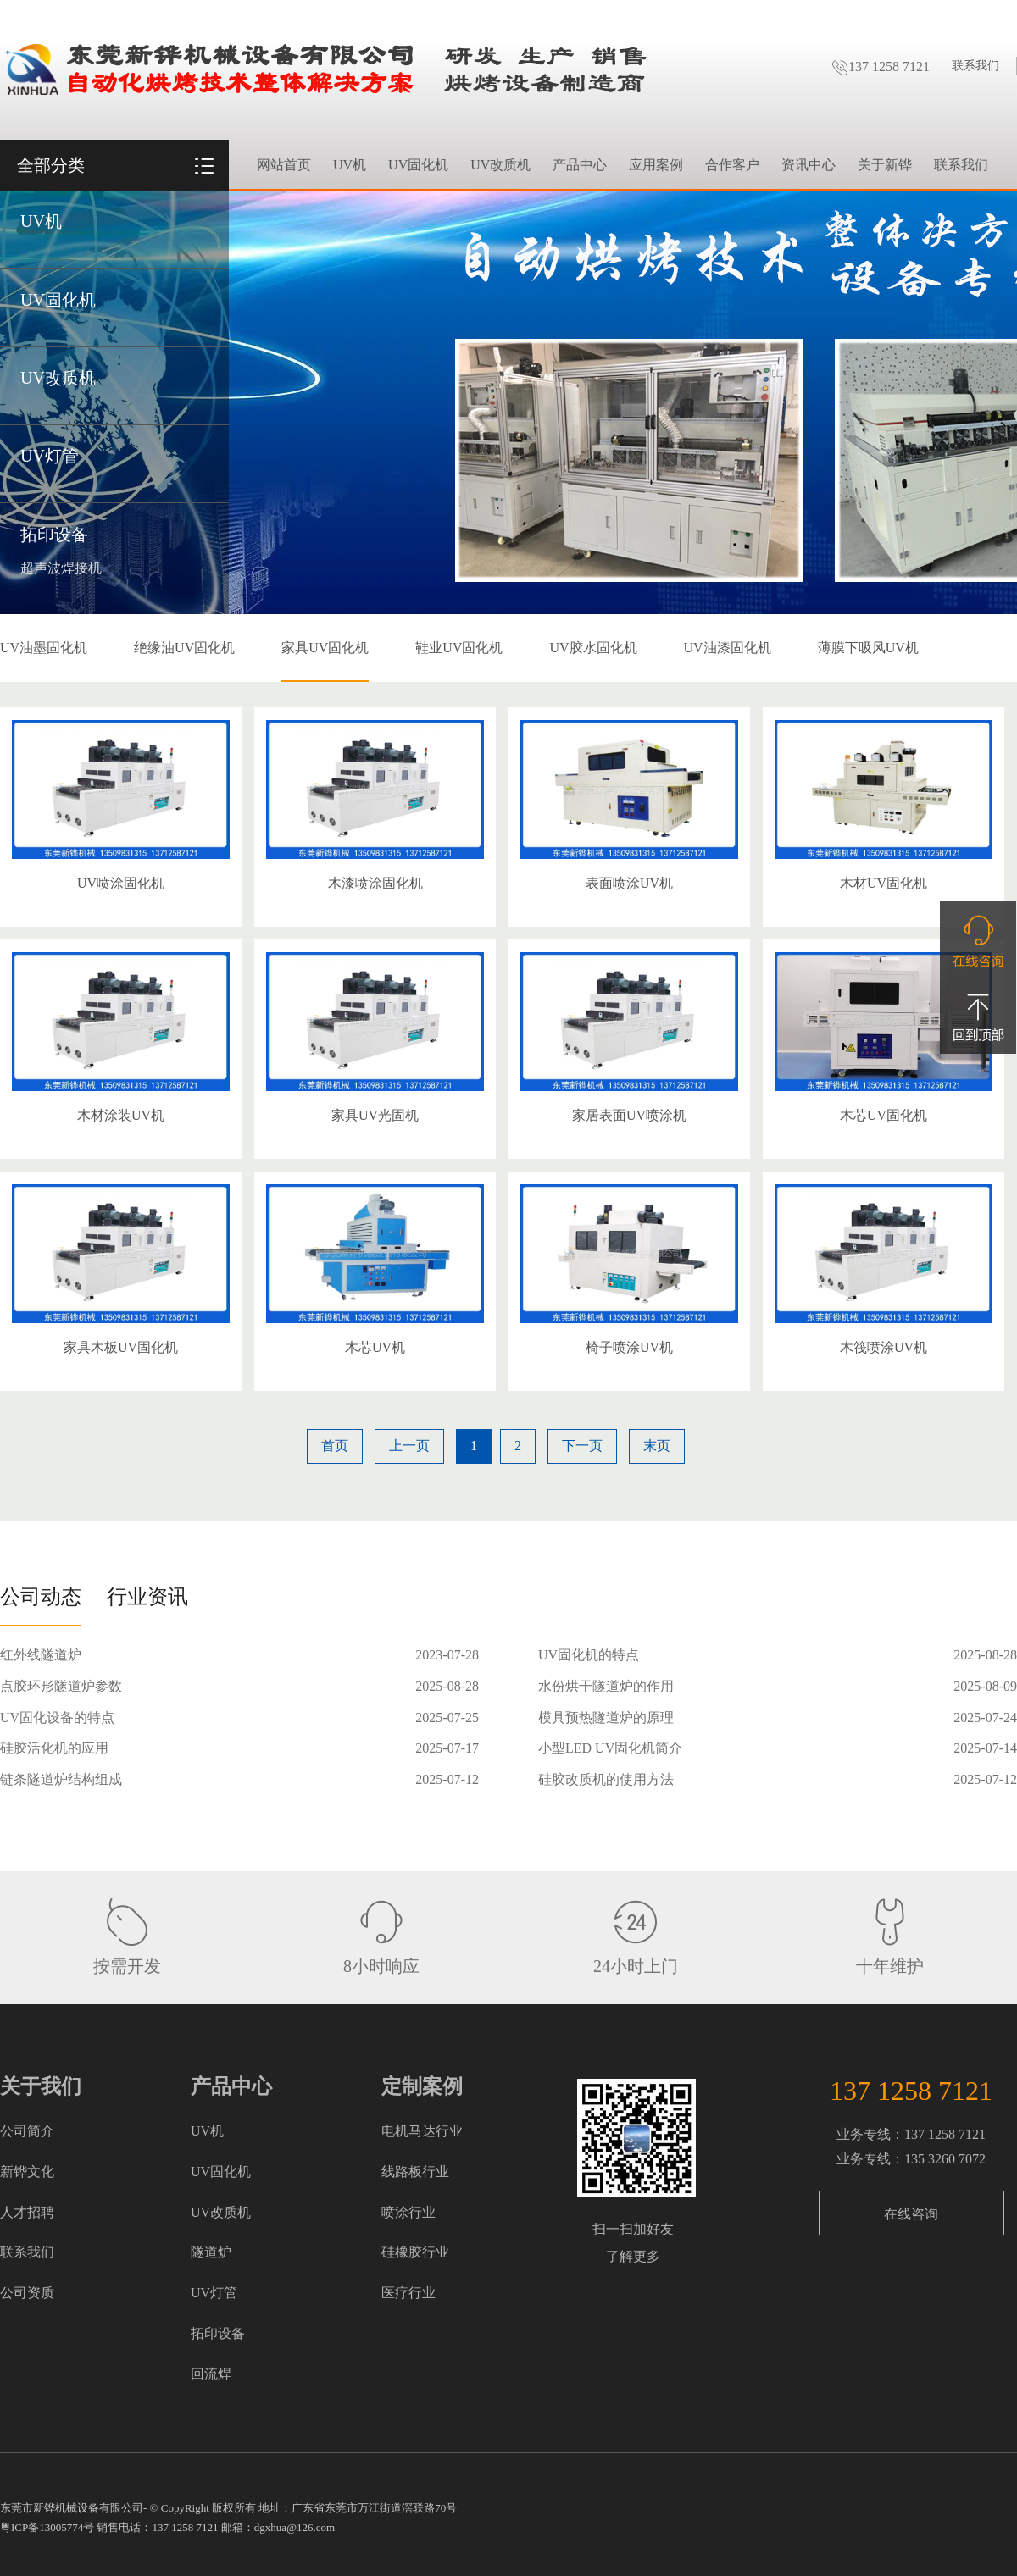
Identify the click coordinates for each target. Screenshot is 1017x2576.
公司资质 (27, 2292)
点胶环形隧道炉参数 (61, 1686)
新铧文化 (27, 2171)
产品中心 (580, 165)
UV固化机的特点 (588, 1655)
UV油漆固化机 (727, 647)
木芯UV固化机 (883, 1115)
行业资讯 (147, 1597)
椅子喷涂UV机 (629, 1347)
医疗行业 (408, 2292)
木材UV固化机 (883, 883)
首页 (334, 1445)
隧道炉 (211, 2252)
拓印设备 (54, 534)
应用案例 (656, 165)
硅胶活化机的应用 (54, 1748)
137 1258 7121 (880, 66)
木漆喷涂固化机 (375, 883)
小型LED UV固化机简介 (610, 1748)
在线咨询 (911, 2214)
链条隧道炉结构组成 (61, 1779)
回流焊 (211, 2374)
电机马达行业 (422, 2131)
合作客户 (732, 165)
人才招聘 (27, 2212)
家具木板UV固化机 (121, 1347)
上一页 (409, 1445)
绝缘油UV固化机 (184, 647)
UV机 (41, 221)
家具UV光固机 (375, 1115)
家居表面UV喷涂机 (629, 1115)
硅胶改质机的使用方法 (606, 1779)
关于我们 (40, 2086)
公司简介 (27, 2131)
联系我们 (975, 65)
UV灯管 (49, 455)
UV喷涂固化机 (120, 883)
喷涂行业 (408, 2212)
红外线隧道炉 (40, 1655)
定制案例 (422, 2086)
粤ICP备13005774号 (47, 2527)
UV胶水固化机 (592, 647)
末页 (656, 1445)
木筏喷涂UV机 (883, 1347)
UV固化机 (58, 300)
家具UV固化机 (325, 647)
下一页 (582, 1445)
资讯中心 (808, 165)
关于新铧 (885, 165)
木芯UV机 (375, 1347)
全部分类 (51, 165)
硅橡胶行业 (415, 2252)
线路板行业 (415, 2171)
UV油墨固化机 (43, 647)
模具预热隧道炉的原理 (606, 1717)
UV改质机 (58, 377)
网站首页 (284, 165)
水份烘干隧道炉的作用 (606, 1686)
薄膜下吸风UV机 (868, 647)
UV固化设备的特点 (57, 1717)
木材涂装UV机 (120, 1115)
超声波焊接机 (61, 568)
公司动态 (40, 1597)
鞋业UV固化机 (459, 647)
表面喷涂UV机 (629, 883)
